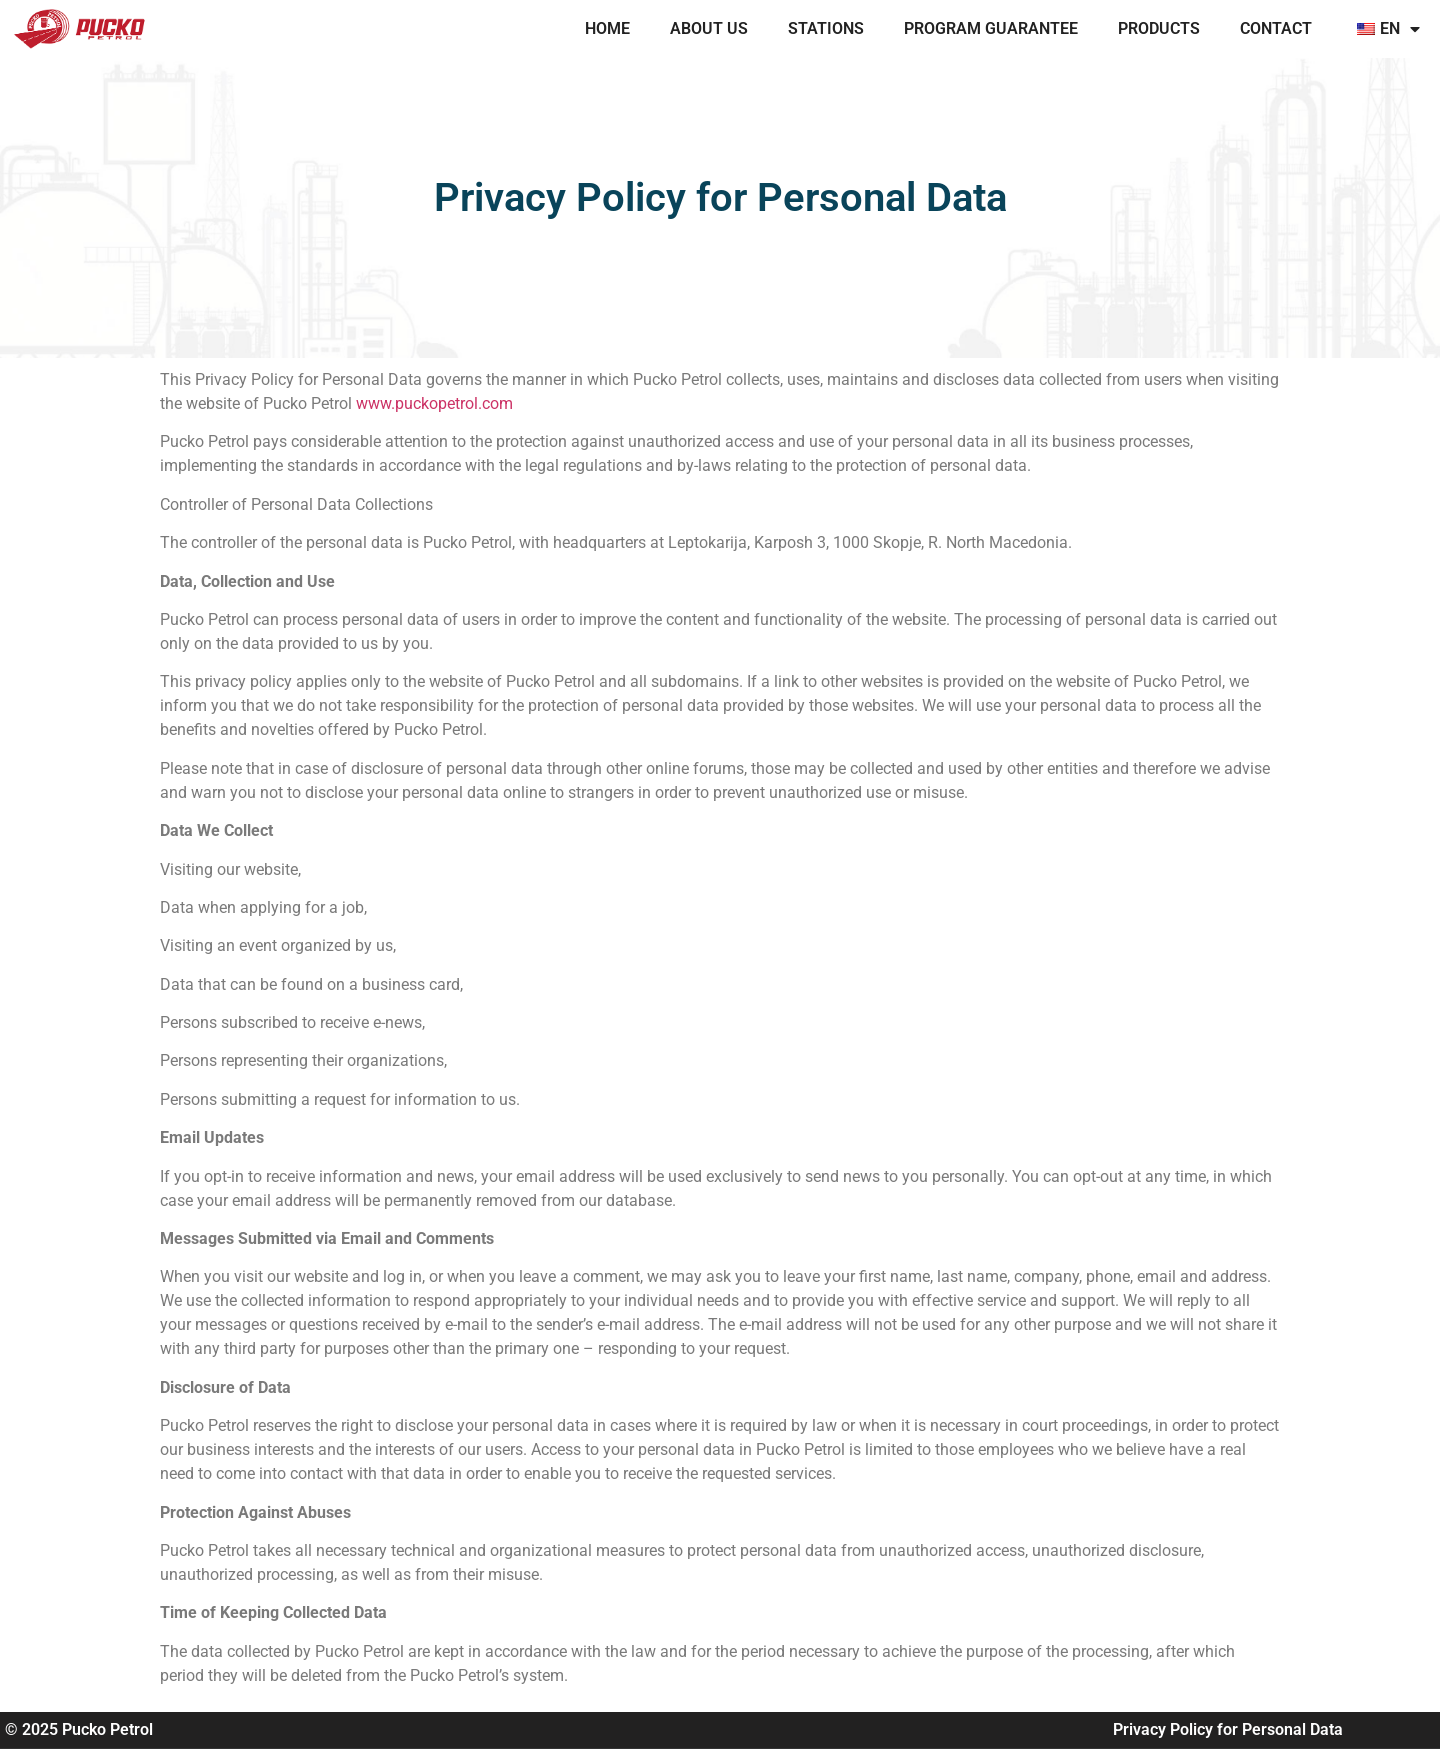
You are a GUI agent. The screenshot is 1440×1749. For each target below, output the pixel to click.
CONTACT (1276, 28)
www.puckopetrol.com (434, 403)
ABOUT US (709, 28)
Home (607, 28)
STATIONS (826, 28)
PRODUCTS (1159, 28)
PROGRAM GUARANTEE (991, 28)
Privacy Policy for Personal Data (1228, 1729)
